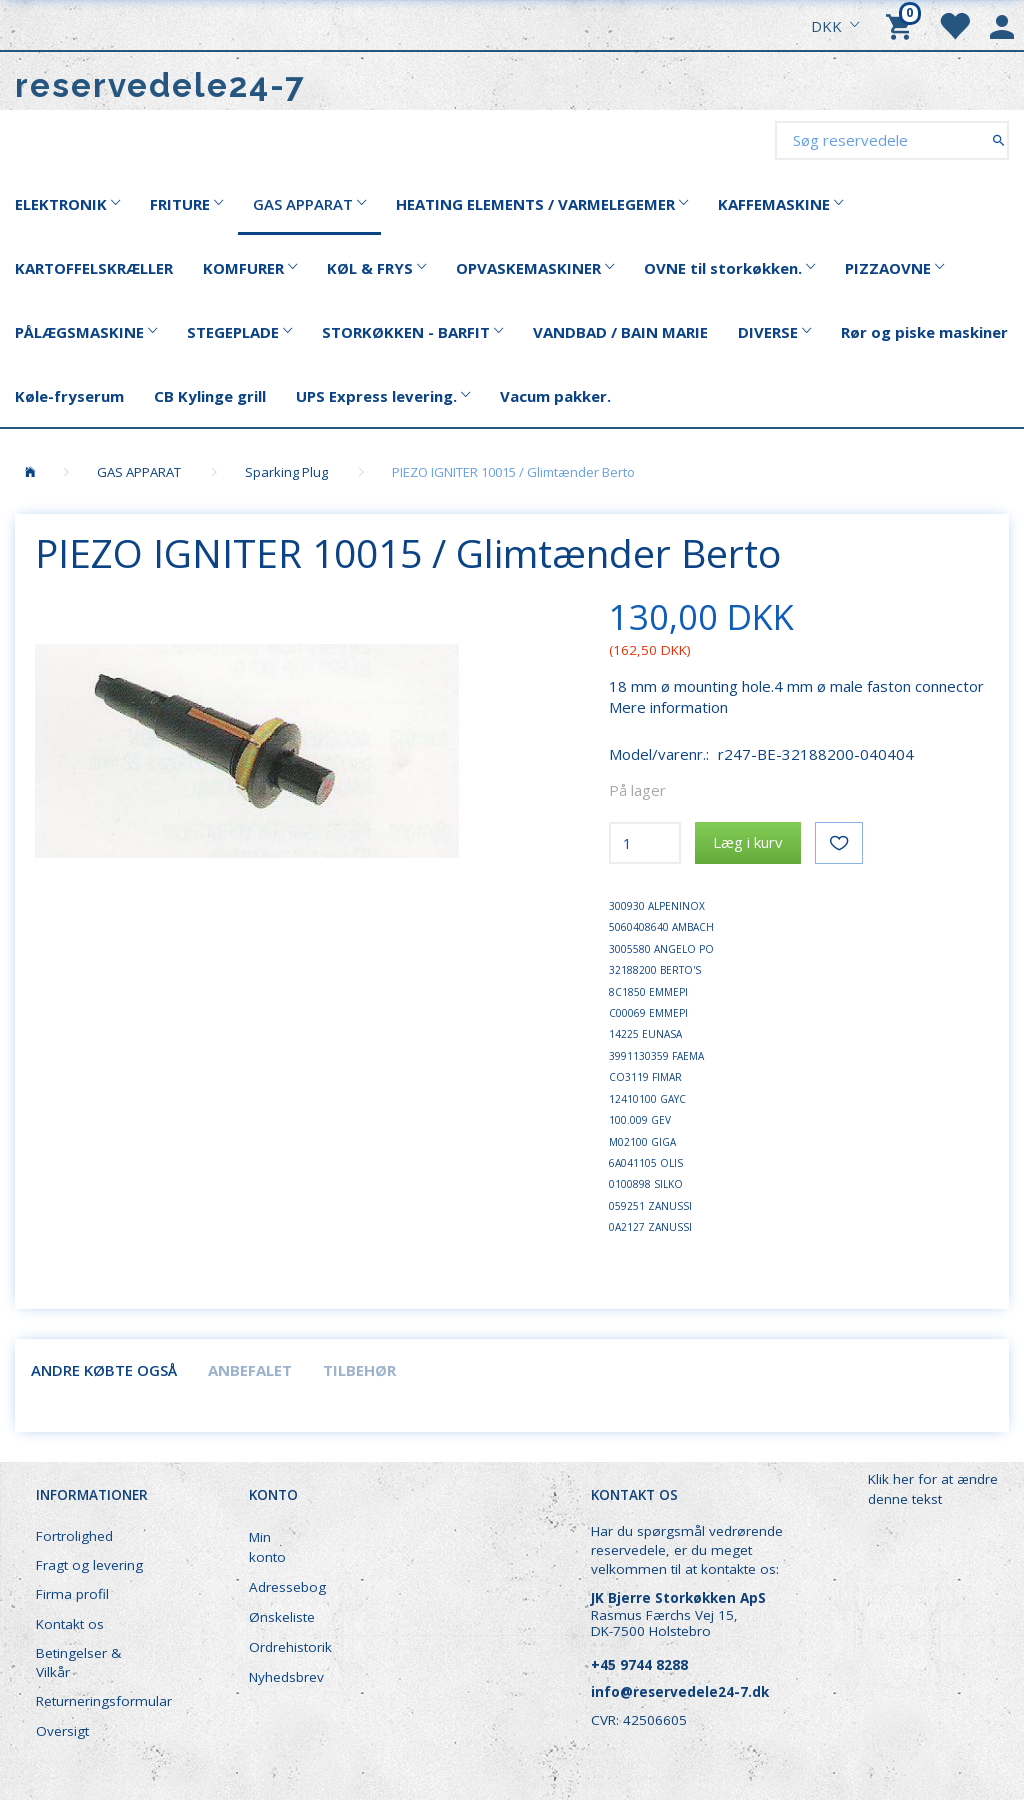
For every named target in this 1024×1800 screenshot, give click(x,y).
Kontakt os (70, 1624)
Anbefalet (250, 1370)
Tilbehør (359, 1370)
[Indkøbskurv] (902, 25)
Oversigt (62, 1731)
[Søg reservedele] (998, 139)
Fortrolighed (74, 1536)
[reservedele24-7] (160, 85)
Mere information (668, 707)
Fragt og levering (89, 1565)
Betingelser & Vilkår (78, 1662)
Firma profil (72, 1594)
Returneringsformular (101, 1701)
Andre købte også (104, 1370)
